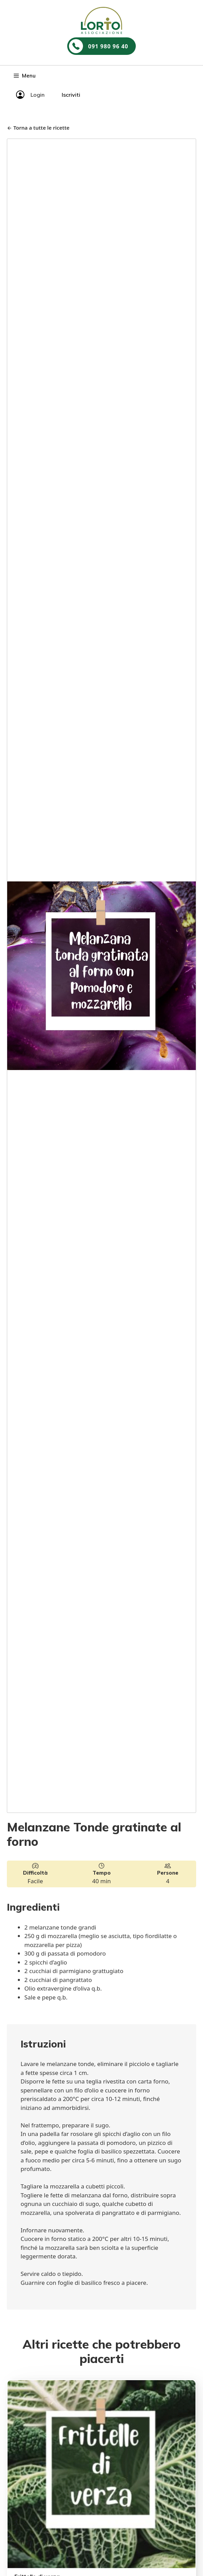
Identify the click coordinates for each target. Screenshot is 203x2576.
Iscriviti (71, 94)
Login (38, 94)
